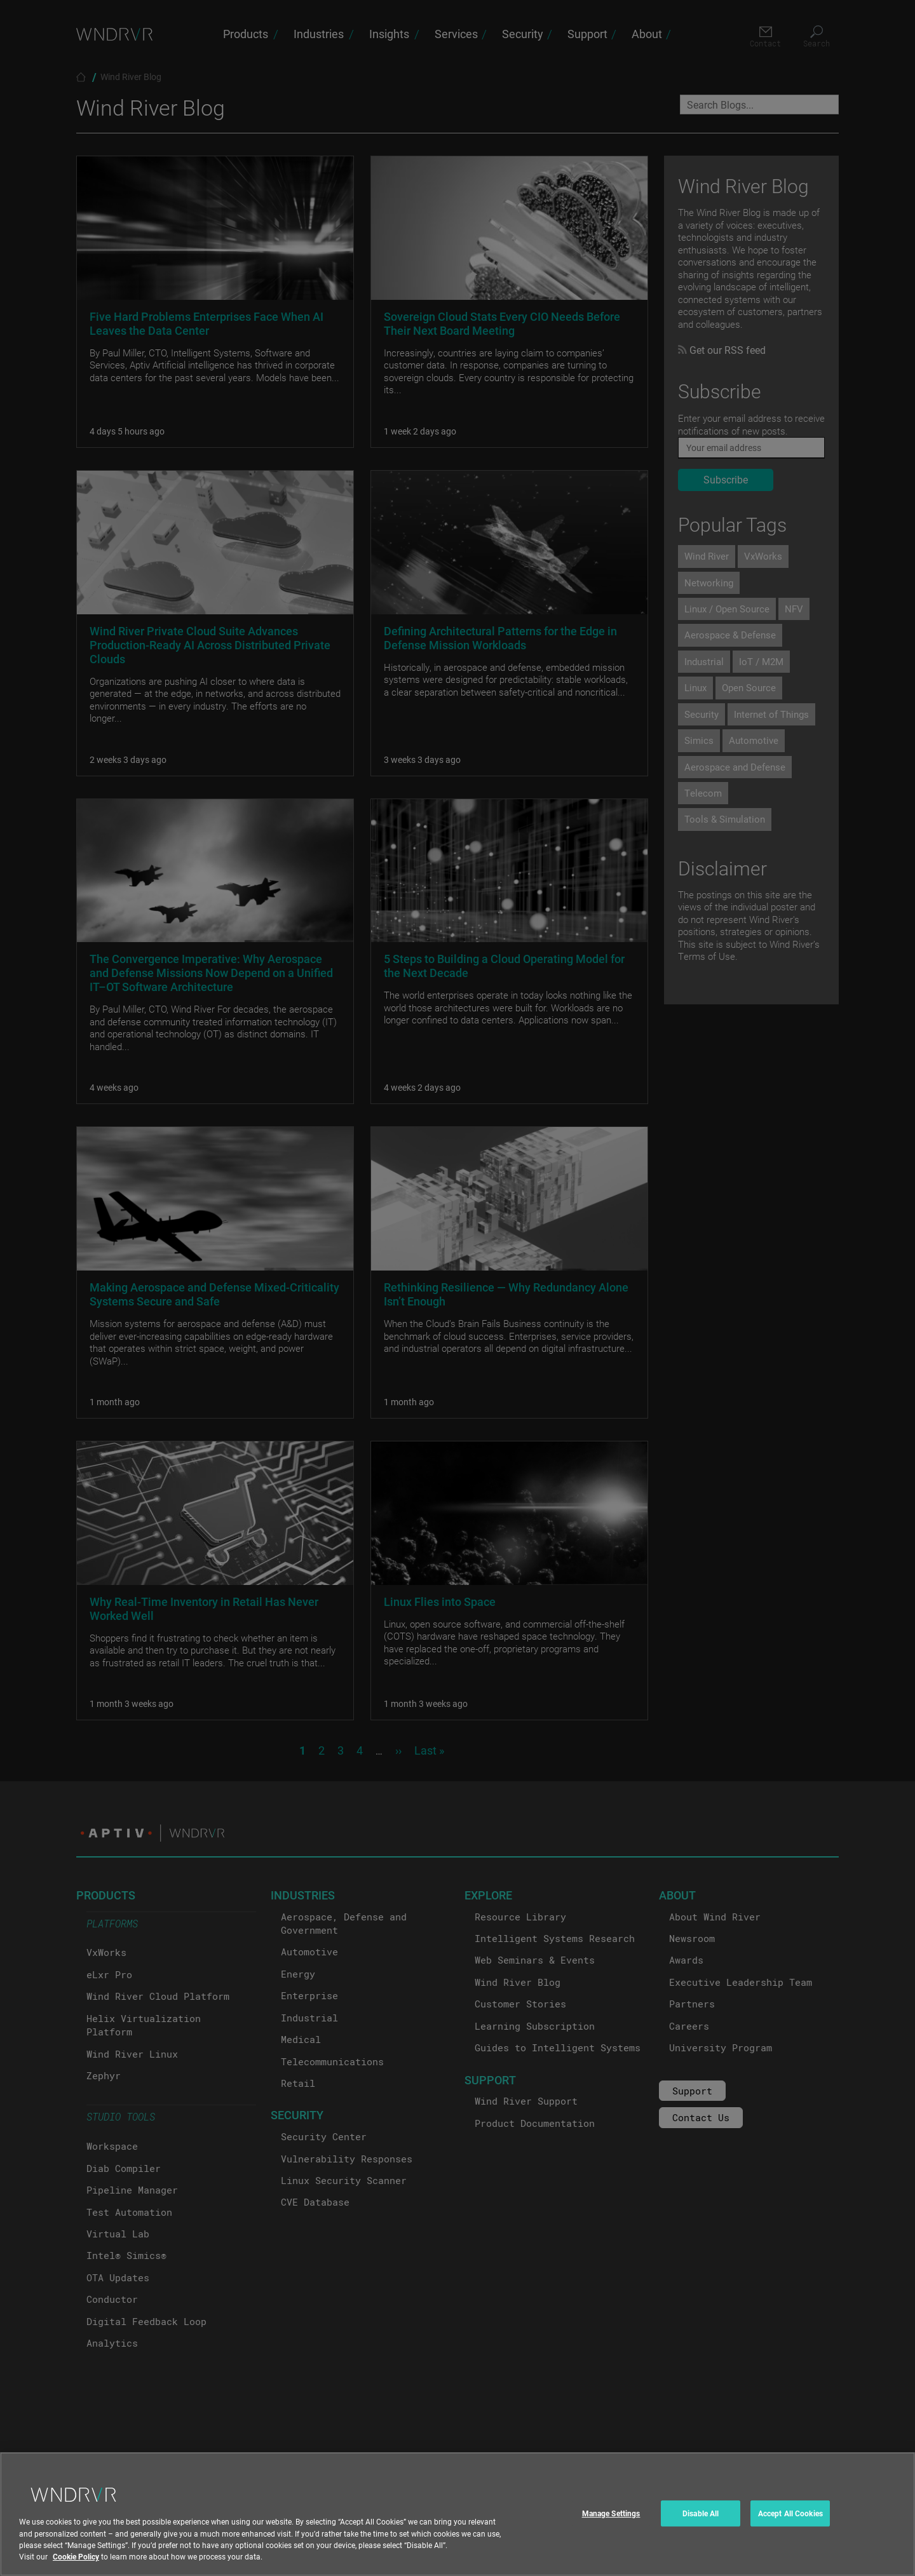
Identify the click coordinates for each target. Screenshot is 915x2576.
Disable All (700, 2526)
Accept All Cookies (790, 2526)
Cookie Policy (76, 2569)
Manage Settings (611, 2526)
